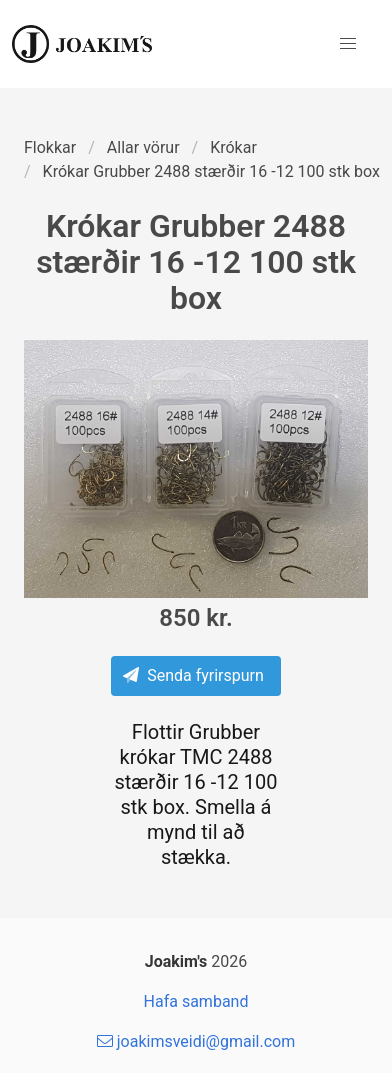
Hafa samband (196, 1001)
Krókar (233, 147)
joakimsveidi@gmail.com (196, 1041)
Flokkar (50, 147)
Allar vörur (143, 147)
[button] (348, 44)
